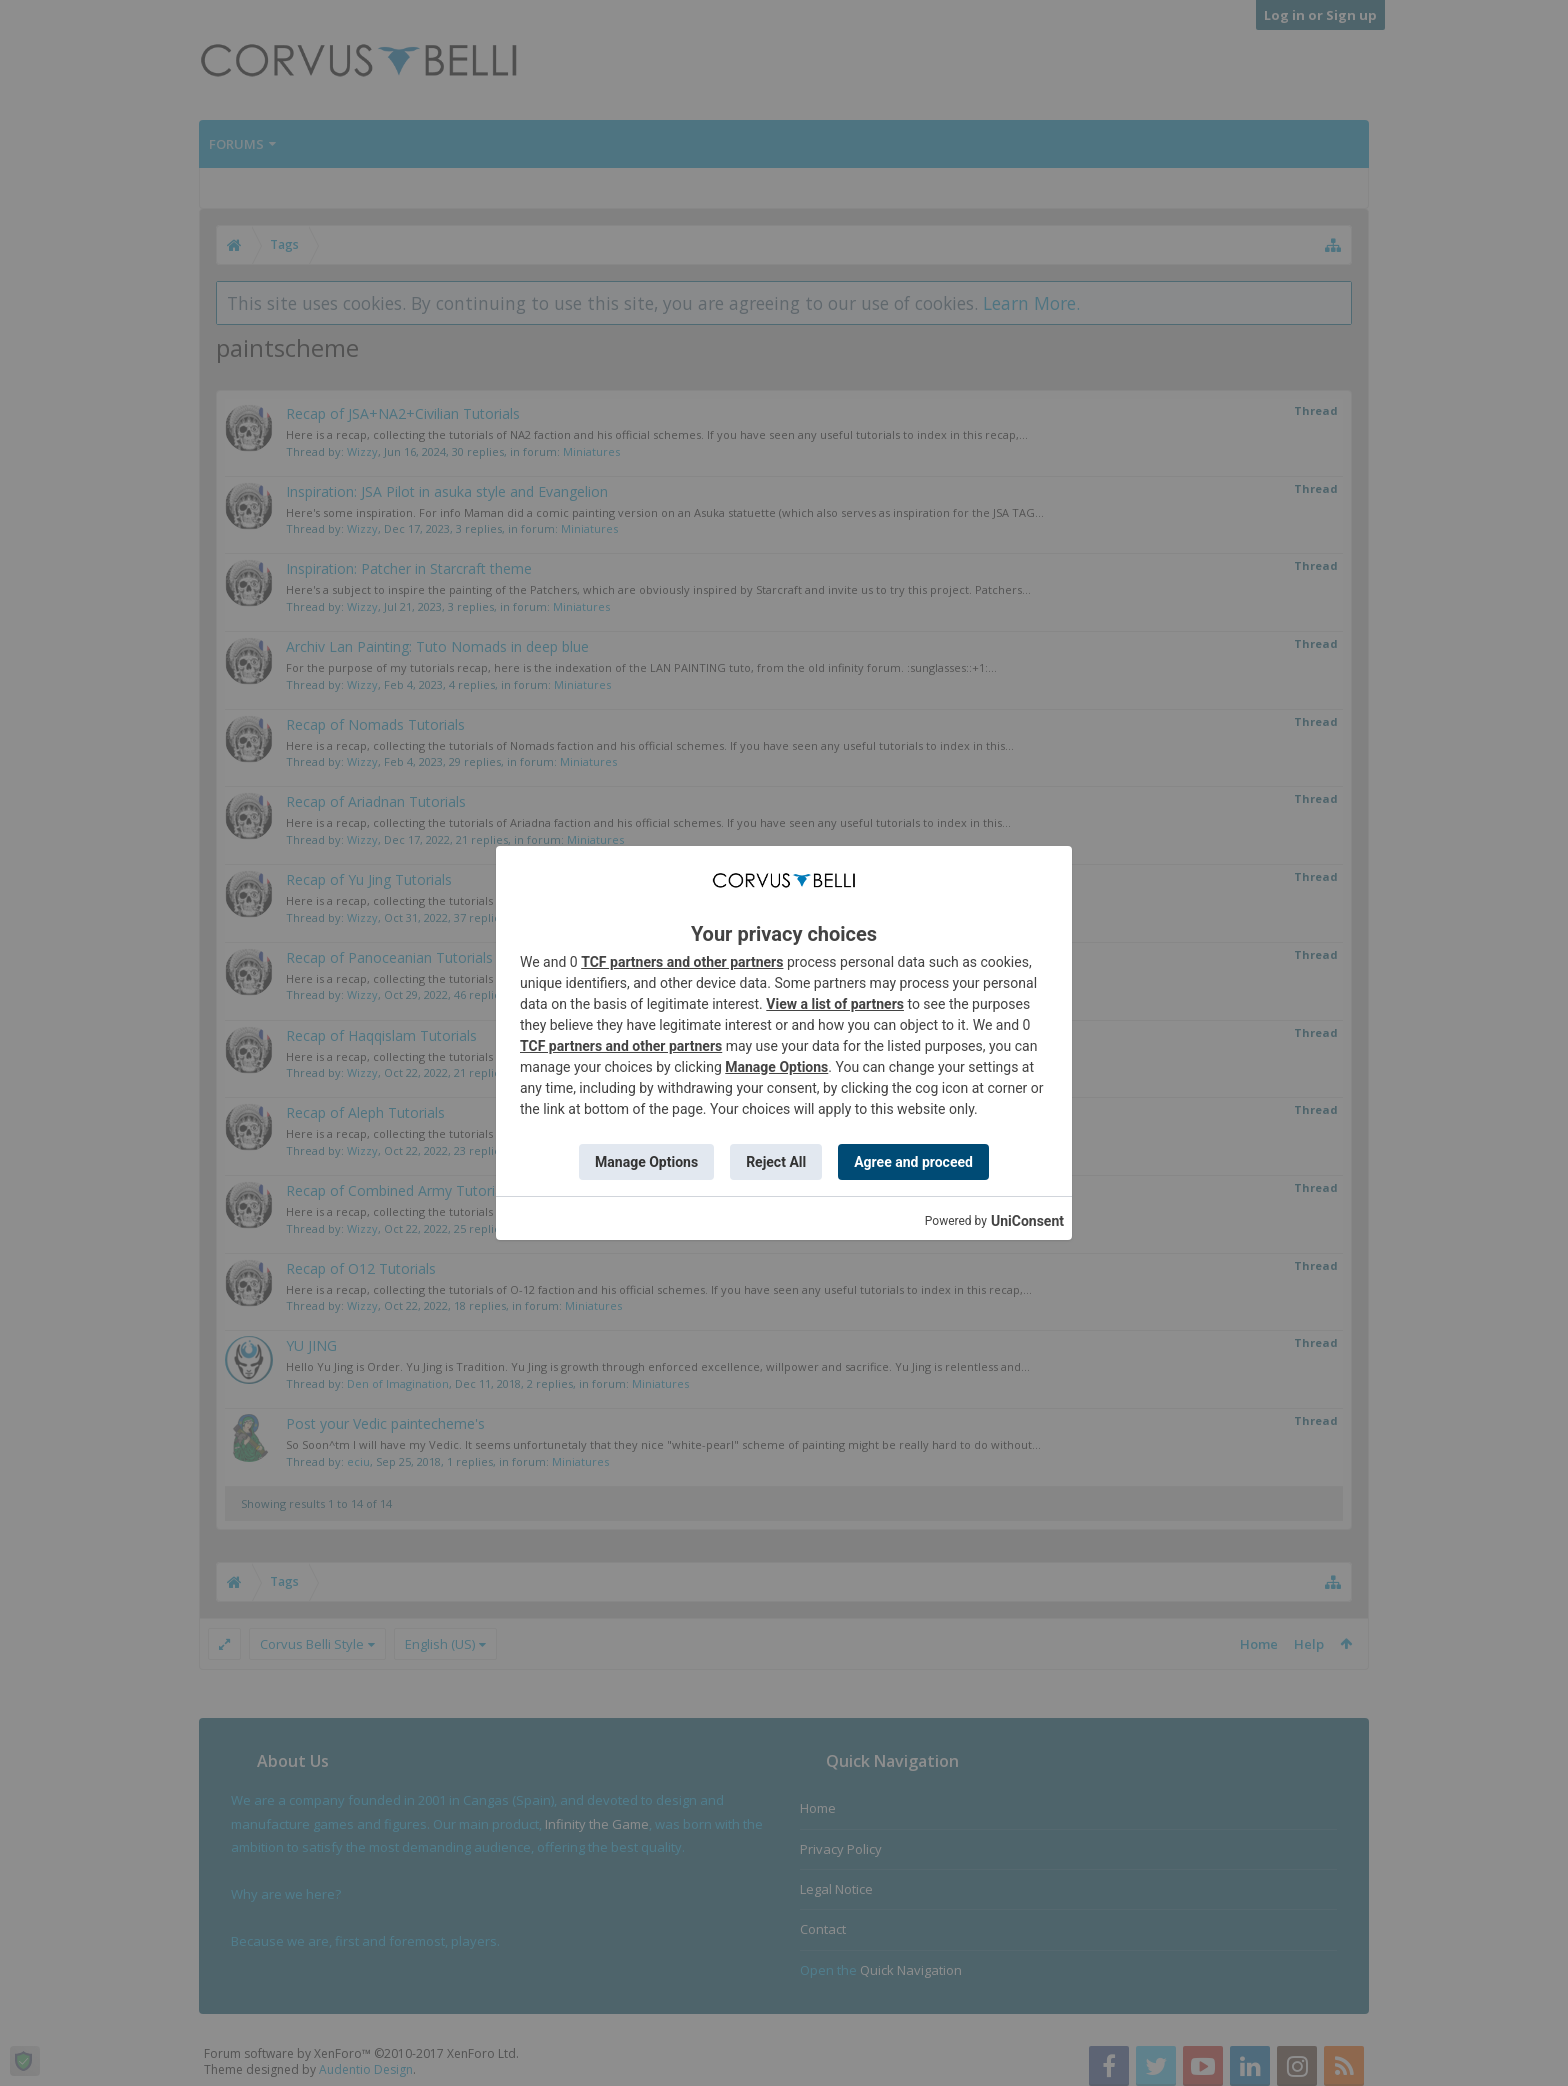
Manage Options (776, 1067)
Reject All (776, 1162)
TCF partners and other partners (682, 962)
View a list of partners (835, 1004)
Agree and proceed (913, 1162)
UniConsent (1027, 1221)
